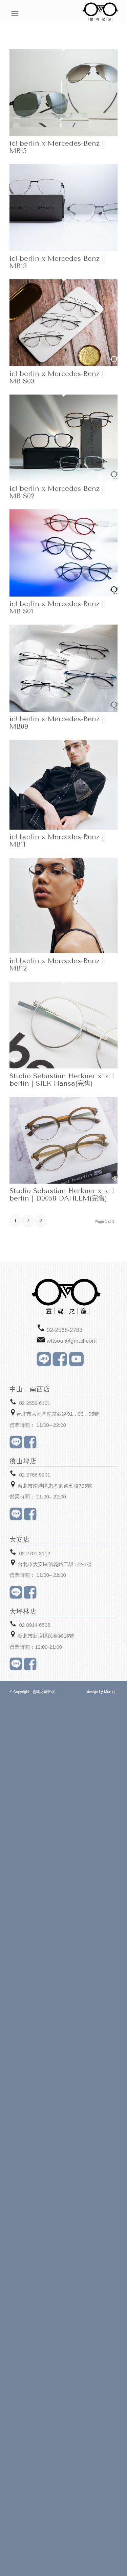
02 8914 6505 (34, 1625)
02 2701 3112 (34, 1553)
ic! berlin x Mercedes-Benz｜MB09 (57, 722)
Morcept (111, 1692)
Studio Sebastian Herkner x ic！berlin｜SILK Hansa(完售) (63, 1079)
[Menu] (114, 13)
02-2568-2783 (65, 1330)
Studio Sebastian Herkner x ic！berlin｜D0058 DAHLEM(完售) (63, 1194)
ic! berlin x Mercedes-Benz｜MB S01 (57, 607)
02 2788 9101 (34, 1475)
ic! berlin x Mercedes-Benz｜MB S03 (57, 377)
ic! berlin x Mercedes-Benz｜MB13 (57, 262)
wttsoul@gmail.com (72, 1341)
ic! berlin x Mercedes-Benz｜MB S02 (57, 492)
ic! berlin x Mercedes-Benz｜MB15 (57, 147)
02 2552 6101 (34, 1403)
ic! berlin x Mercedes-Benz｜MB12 (57, 964)
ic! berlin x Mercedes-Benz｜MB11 (57, 840)
